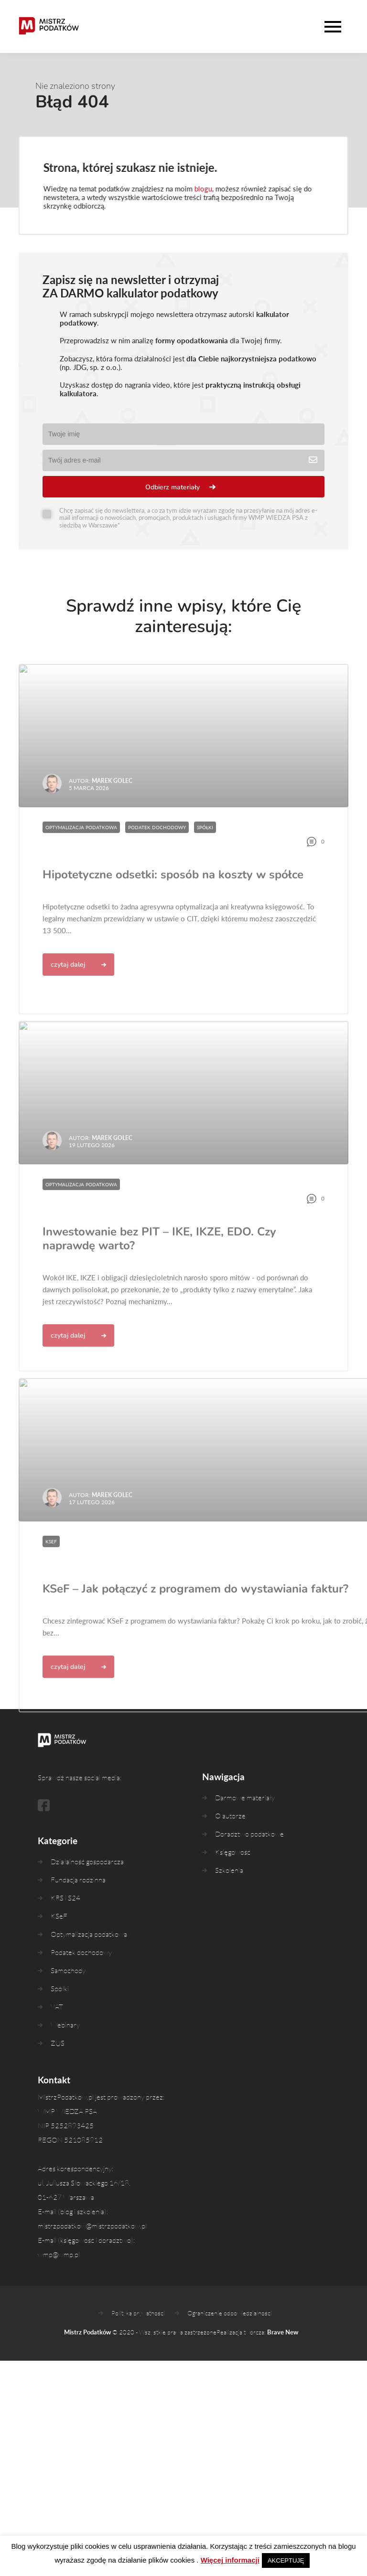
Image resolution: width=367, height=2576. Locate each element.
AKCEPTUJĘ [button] (286, 2560)
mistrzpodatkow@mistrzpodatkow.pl (92, 2242)
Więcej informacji (230, 2560)
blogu (198, 188)
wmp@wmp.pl (59, 2270)
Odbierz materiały (172, 487)
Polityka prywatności (138, 2329)
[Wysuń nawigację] (335, 27)
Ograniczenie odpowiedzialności (229, 2329)
